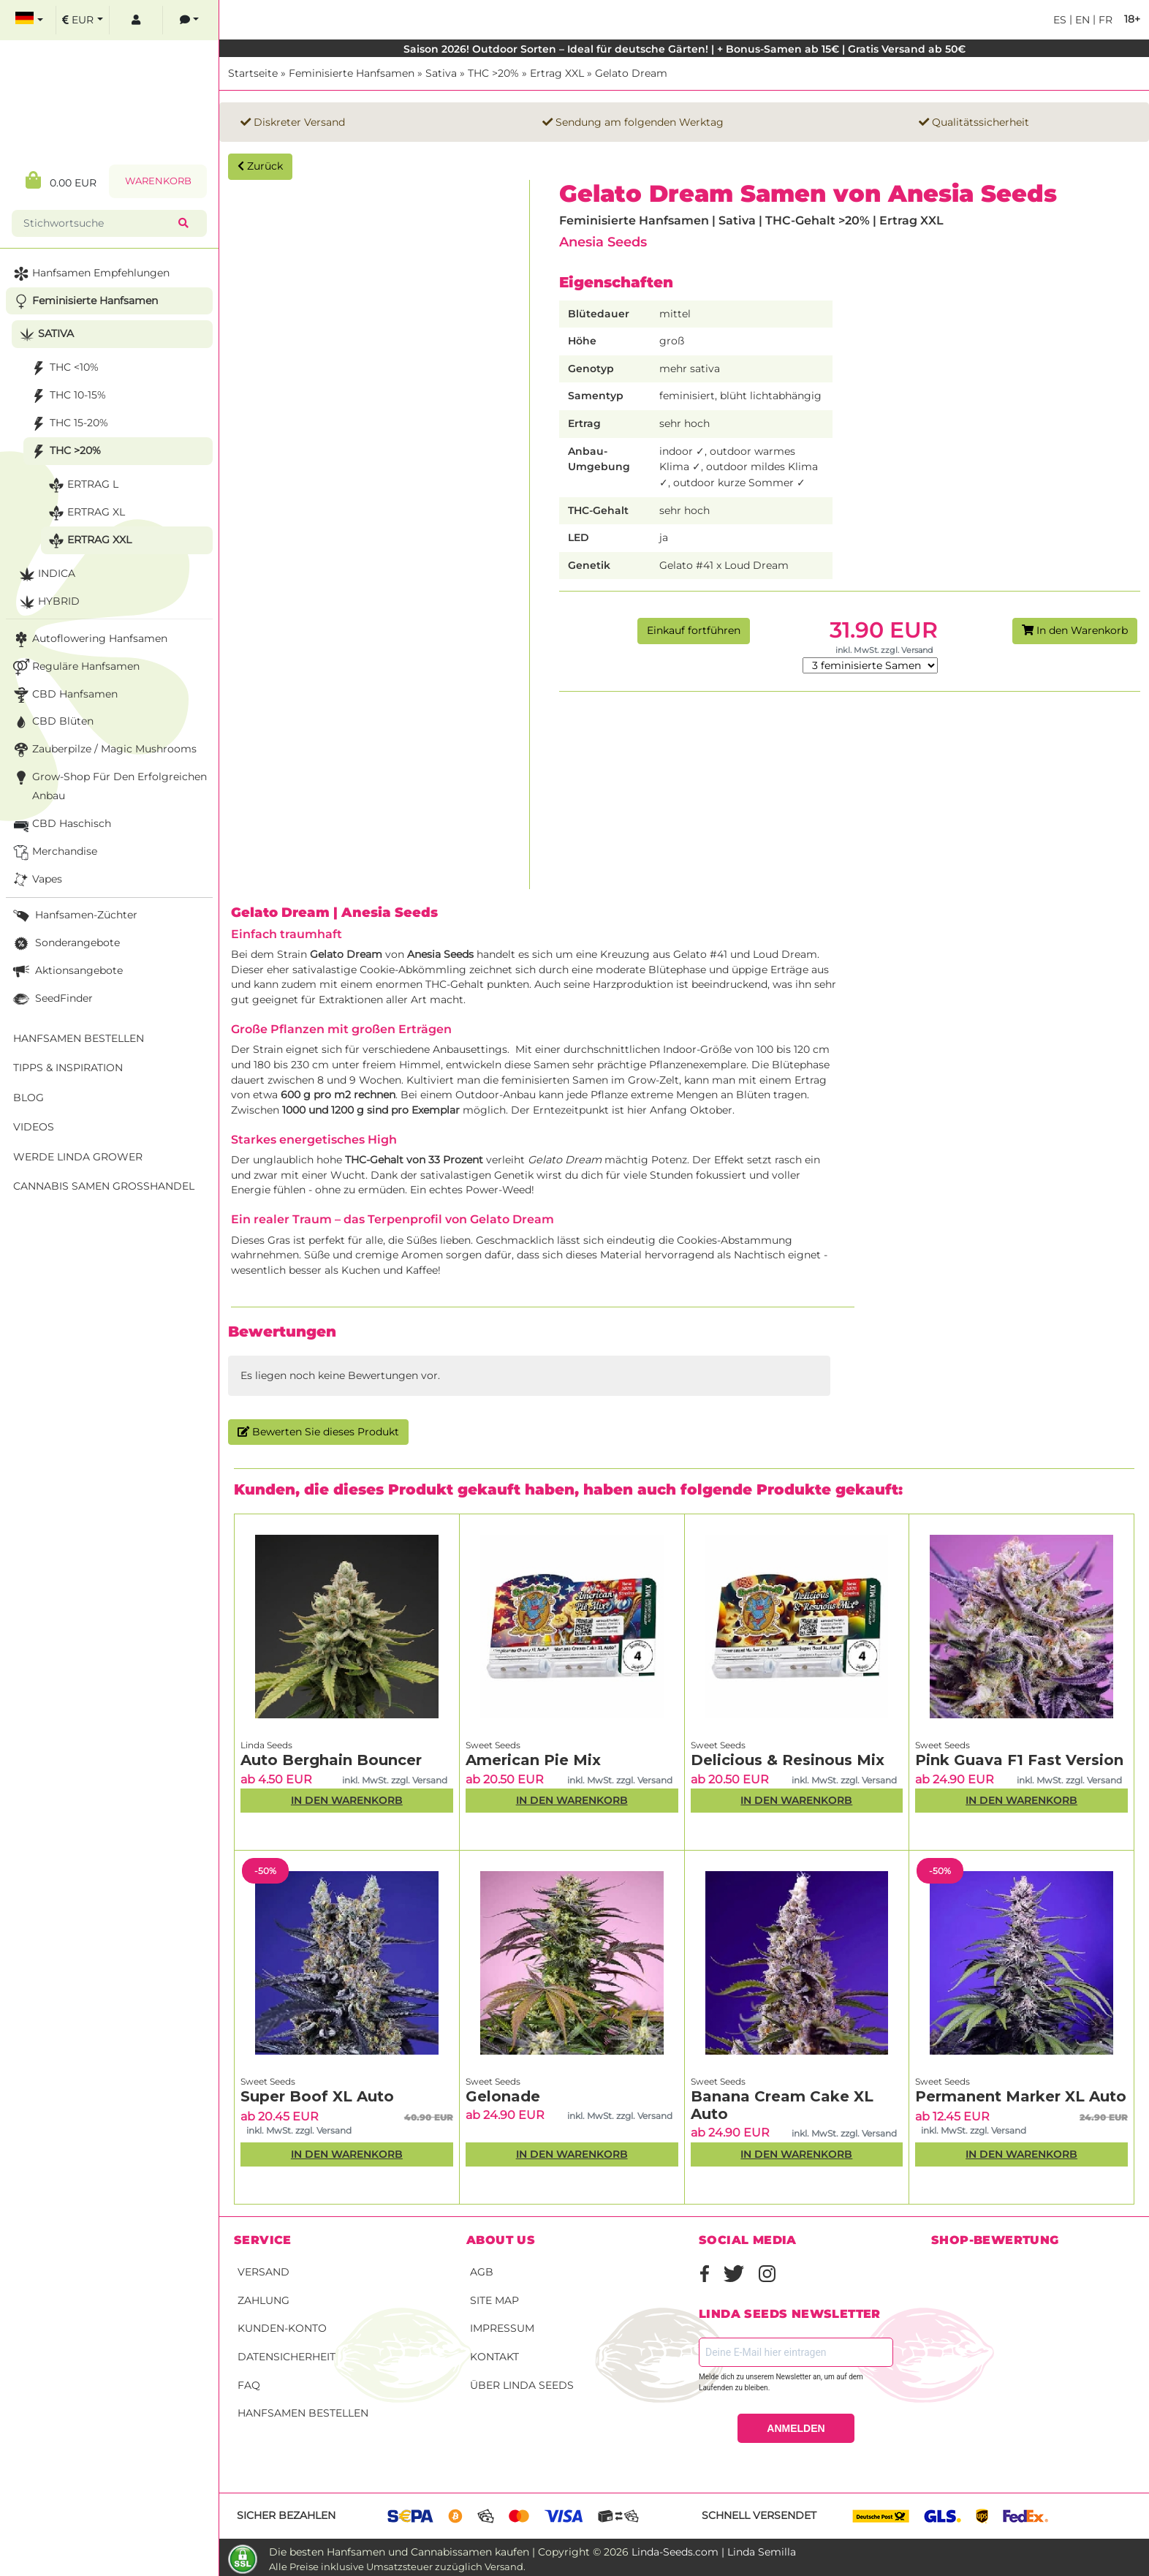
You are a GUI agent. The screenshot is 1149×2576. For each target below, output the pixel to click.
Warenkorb (158, 180)
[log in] (136, 20)
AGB (481, 2271)
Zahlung (263, 2300)
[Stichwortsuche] (97, 223)
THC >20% (493, 73)
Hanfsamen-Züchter (73, 916)
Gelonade (503, 2096)
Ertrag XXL (557, 73)
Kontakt (494, 2356)
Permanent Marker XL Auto (1020, 2096)
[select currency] (82, 20)
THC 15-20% (68, 424)
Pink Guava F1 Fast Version (1019, 1760)
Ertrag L (81, 485)
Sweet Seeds (493, 1745)
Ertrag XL (85, 513)
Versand (263, 2271)
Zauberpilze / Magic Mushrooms (103, 750)
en (1081, 19)
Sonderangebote (65, 943)
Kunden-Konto (282, 2328)
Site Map (494, 2300)
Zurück (260, 166)
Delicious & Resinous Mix (787, 1760)
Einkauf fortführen (693, 630)
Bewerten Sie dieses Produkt (318, 1431)
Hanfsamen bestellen (303, 2413)
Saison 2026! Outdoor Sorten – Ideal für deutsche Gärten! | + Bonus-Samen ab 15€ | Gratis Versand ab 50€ (684, 49)
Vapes (36, 880)
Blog (28, 1097)
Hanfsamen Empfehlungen (90, 274)
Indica (45, 574)
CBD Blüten (52, 722)
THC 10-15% (67, 396)
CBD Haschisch (60, 824)
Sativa (441, 73)
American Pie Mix (533, 1760)
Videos (33, 1126)
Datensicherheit (286, 2356)
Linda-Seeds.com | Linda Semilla (714, 2551)
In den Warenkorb (1075, 630)
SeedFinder (51, 999)
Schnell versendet (759, 2515)
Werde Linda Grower (78, 1156)
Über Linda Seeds (522, 2385)
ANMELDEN (795, 2428)
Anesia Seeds (603, 241)
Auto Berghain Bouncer (331, 1760)
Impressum (502, 2328)
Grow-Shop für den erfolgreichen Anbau (108, 785)
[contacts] (189, 20)
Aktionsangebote (66, 971)
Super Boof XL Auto (317, 2096)
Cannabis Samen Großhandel (103, 1186)
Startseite (253, 73)
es (1059, 19)
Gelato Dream (631, 73)
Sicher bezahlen (286, 2515)
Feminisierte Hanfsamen (351, 73)
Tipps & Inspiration (68, 1067)
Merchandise (53, 852)
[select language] (29, 20)
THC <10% (63, 368)
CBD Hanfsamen (64, 695)
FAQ (249, 2385)
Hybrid (48, 602)
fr (1104, 19)
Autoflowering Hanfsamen (88, 639)
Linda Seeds (266, 1745)
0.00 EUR (61, 180)
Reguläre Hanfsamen (75, 667)
